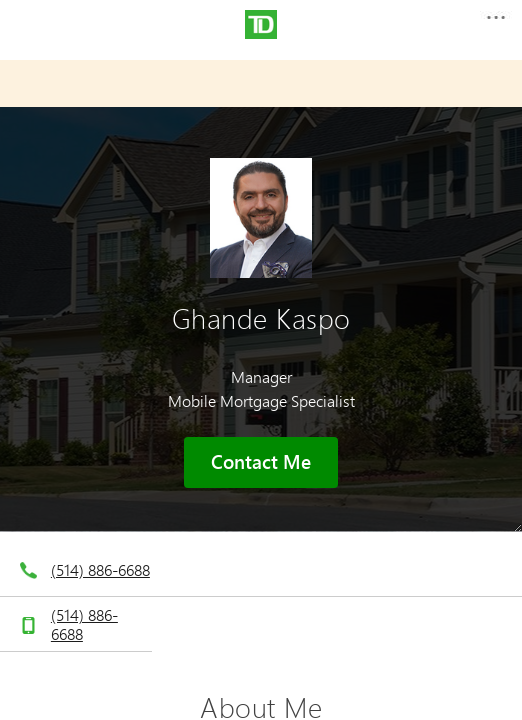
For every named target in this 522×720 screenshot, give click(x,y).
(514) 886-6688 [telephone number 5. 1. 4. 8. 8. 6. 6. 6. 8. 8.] (100, 569)
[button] (495, 23)
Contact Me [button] (261, 462)
